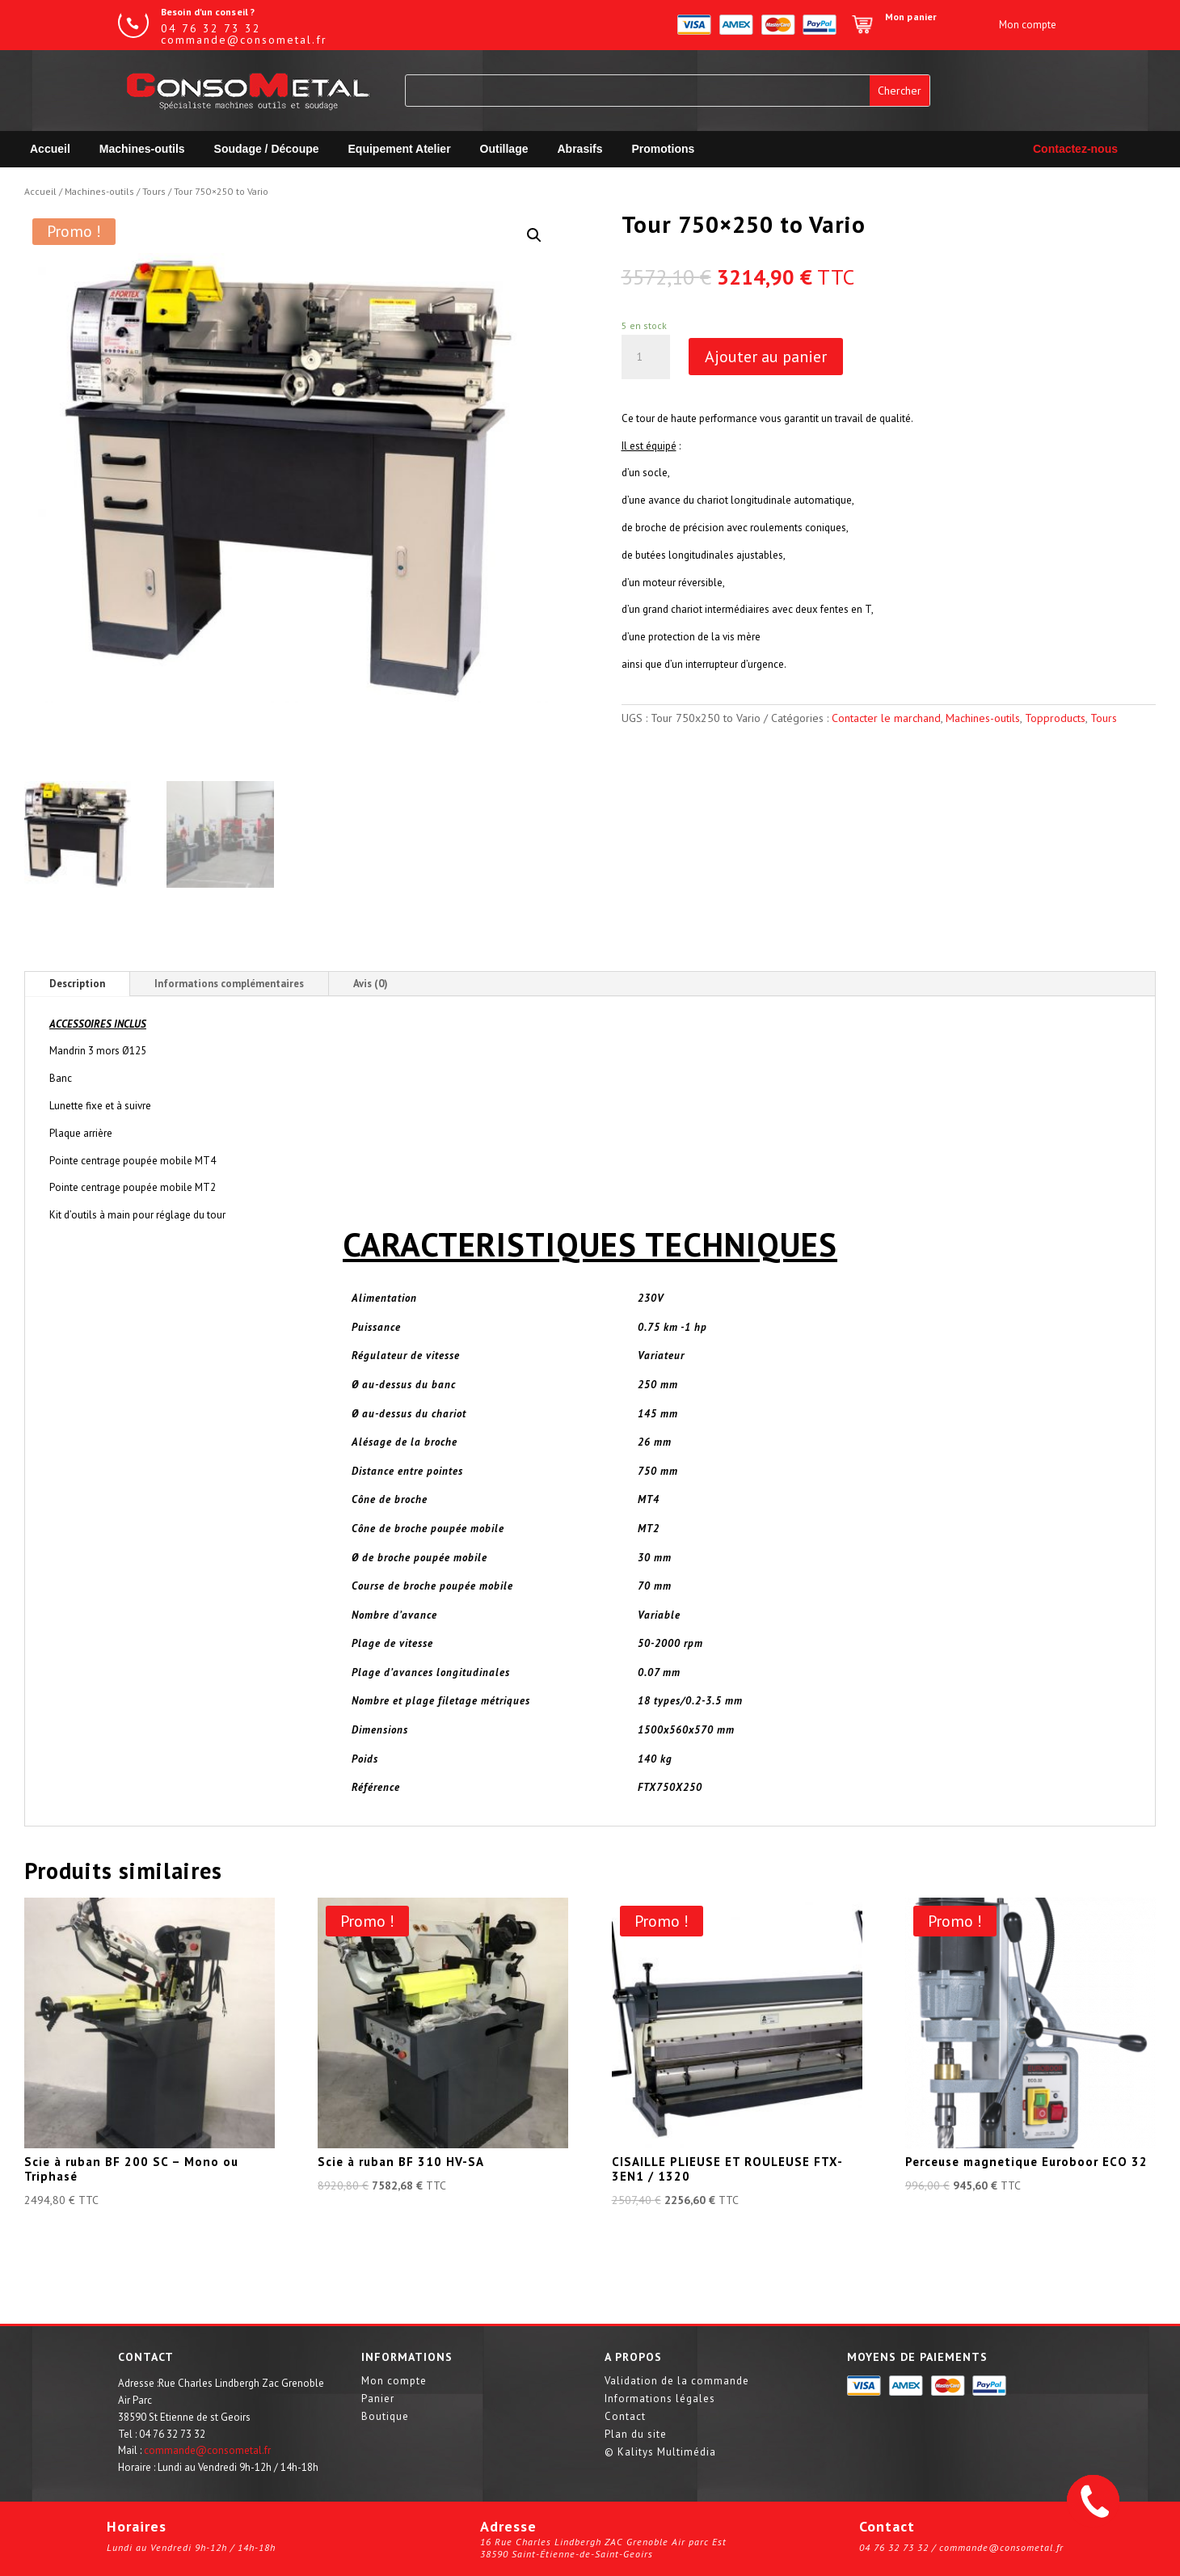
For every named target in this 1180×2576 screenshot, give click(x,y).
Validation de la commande (677, 2381)
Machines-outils (142, 148)
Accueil (50, 148)
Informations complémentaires (229, 983)
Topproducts (1055, 718)
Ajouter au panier (766, 356)
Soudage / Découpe (266, 148)
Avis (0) (370, 983)
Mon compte (394, 2381)
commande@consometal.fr (207, 2450)
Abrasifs (580, 148)
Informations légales (660, 2399)
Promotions (663, 148)
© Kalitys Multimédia (660, 2453)
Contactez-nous (1075, 148)
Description (77, 983)
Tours (154, 191)
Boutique (385, 2417)
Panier (377, 2399)
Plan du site (636, 2435)
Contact (625, 2417)
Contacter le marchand (886, 718)
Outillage (504, 148)
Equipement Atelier (399, 148)
